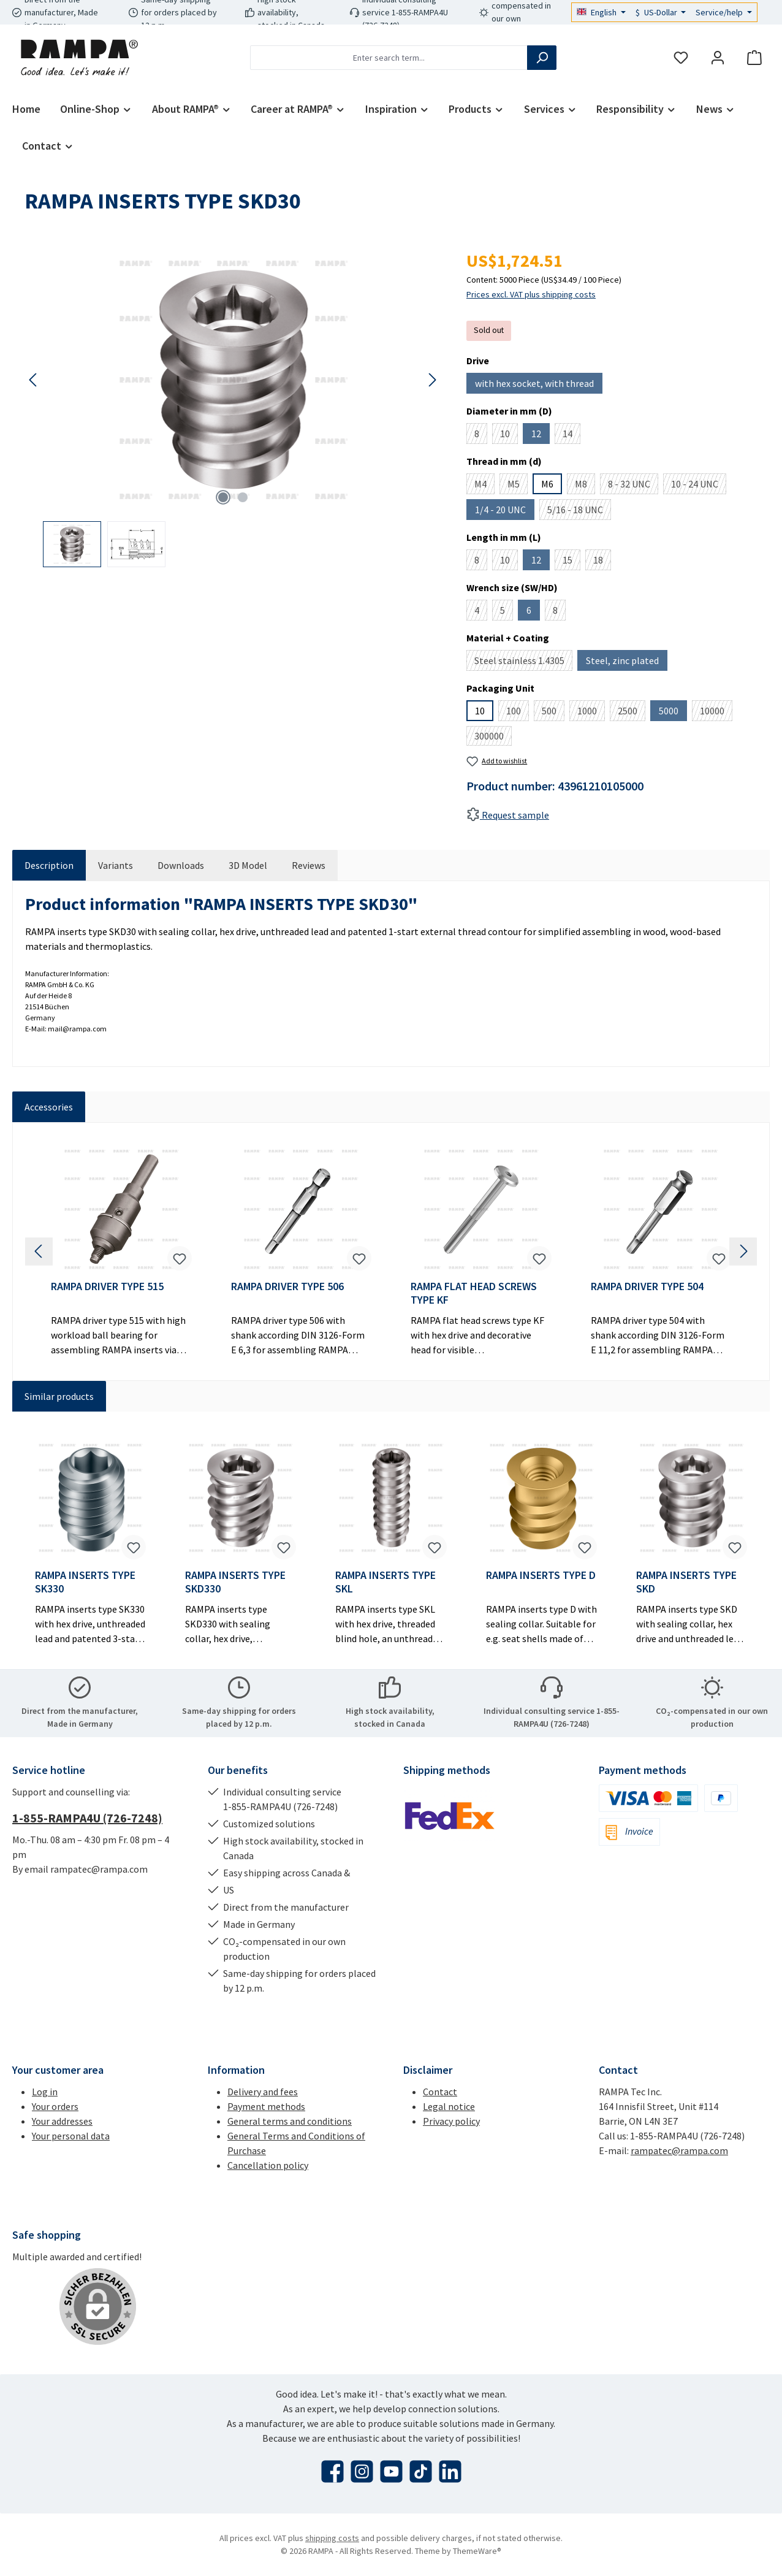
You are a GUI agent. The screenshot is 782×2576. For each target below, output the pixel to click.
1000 (591, 713)
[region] (233, 407)
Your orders (55, 2106)
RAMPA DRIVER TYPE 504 (647, 1286)
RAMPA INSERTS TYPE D (541, 1575)
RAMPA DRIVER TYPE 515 (107, 1286)
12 (540, 435)
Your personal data (71, 2136)
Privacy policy (451, 2121)
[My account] (717, 58)
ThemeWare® (477, 2550)
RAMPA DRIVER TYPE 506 (287, 1286)
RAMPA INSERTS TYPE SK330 (85, 1582)
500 (553, 713)
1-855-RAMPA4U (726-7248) (87, 1817)
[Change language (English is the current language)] (601, 12)
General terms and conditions (289, 2121)
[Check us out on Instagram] (362, 2471)
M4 (484, 486)
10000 (716, 713)
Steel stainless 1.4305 (523, 662)
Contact (440, 2091)
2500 (631, 713)
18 (602, 562)
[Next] (432, 380)
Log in (45, 2091)
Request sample (507, 815)
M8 (585, 486)
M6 (547, 484)
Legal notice (449, 2106)
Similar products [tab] (59, 1396)
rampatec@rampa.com (679, 2150)
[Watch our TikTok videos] (421, 2471)
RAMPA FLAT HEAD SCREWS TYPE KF (474, 1293)
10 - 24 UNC (698, 486)
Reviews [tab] (308, 865)
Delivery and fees (262, 2091)
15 (571, 562)
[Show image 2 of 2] (243, 497)
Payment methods (266, 2106)
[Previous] (34, 380)
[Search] (541, 57)
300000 (493, 738)
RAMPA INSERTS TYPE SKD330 (235, 1582)
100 (517, 713)
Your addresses (62, 2121)
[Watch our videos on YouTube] (391, 2471)
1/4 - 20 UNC (504, 511)
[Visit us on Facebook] (332, 2471)
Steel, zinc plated (626, 662)
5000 (673, 713)
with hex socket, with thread (538, 385)
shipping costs (332, 2538)
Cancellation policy (267, 2165)
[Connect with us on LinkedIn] (450, 2471)
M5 (517, 486)
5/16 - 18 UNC (579, 511)
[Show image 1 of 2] (223, 497)
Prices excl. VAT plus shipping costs (531, 294)
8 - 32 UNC (633, 486)
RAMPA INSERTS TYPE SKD (686, 1582)
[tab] (49, 865)
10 (509, 435)
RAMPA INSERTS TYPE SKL (385, 1582)
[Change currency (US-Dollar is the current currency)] (661, 12)
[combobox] (389, 57)
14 (571, 435)
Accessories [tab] (49, 1107)
